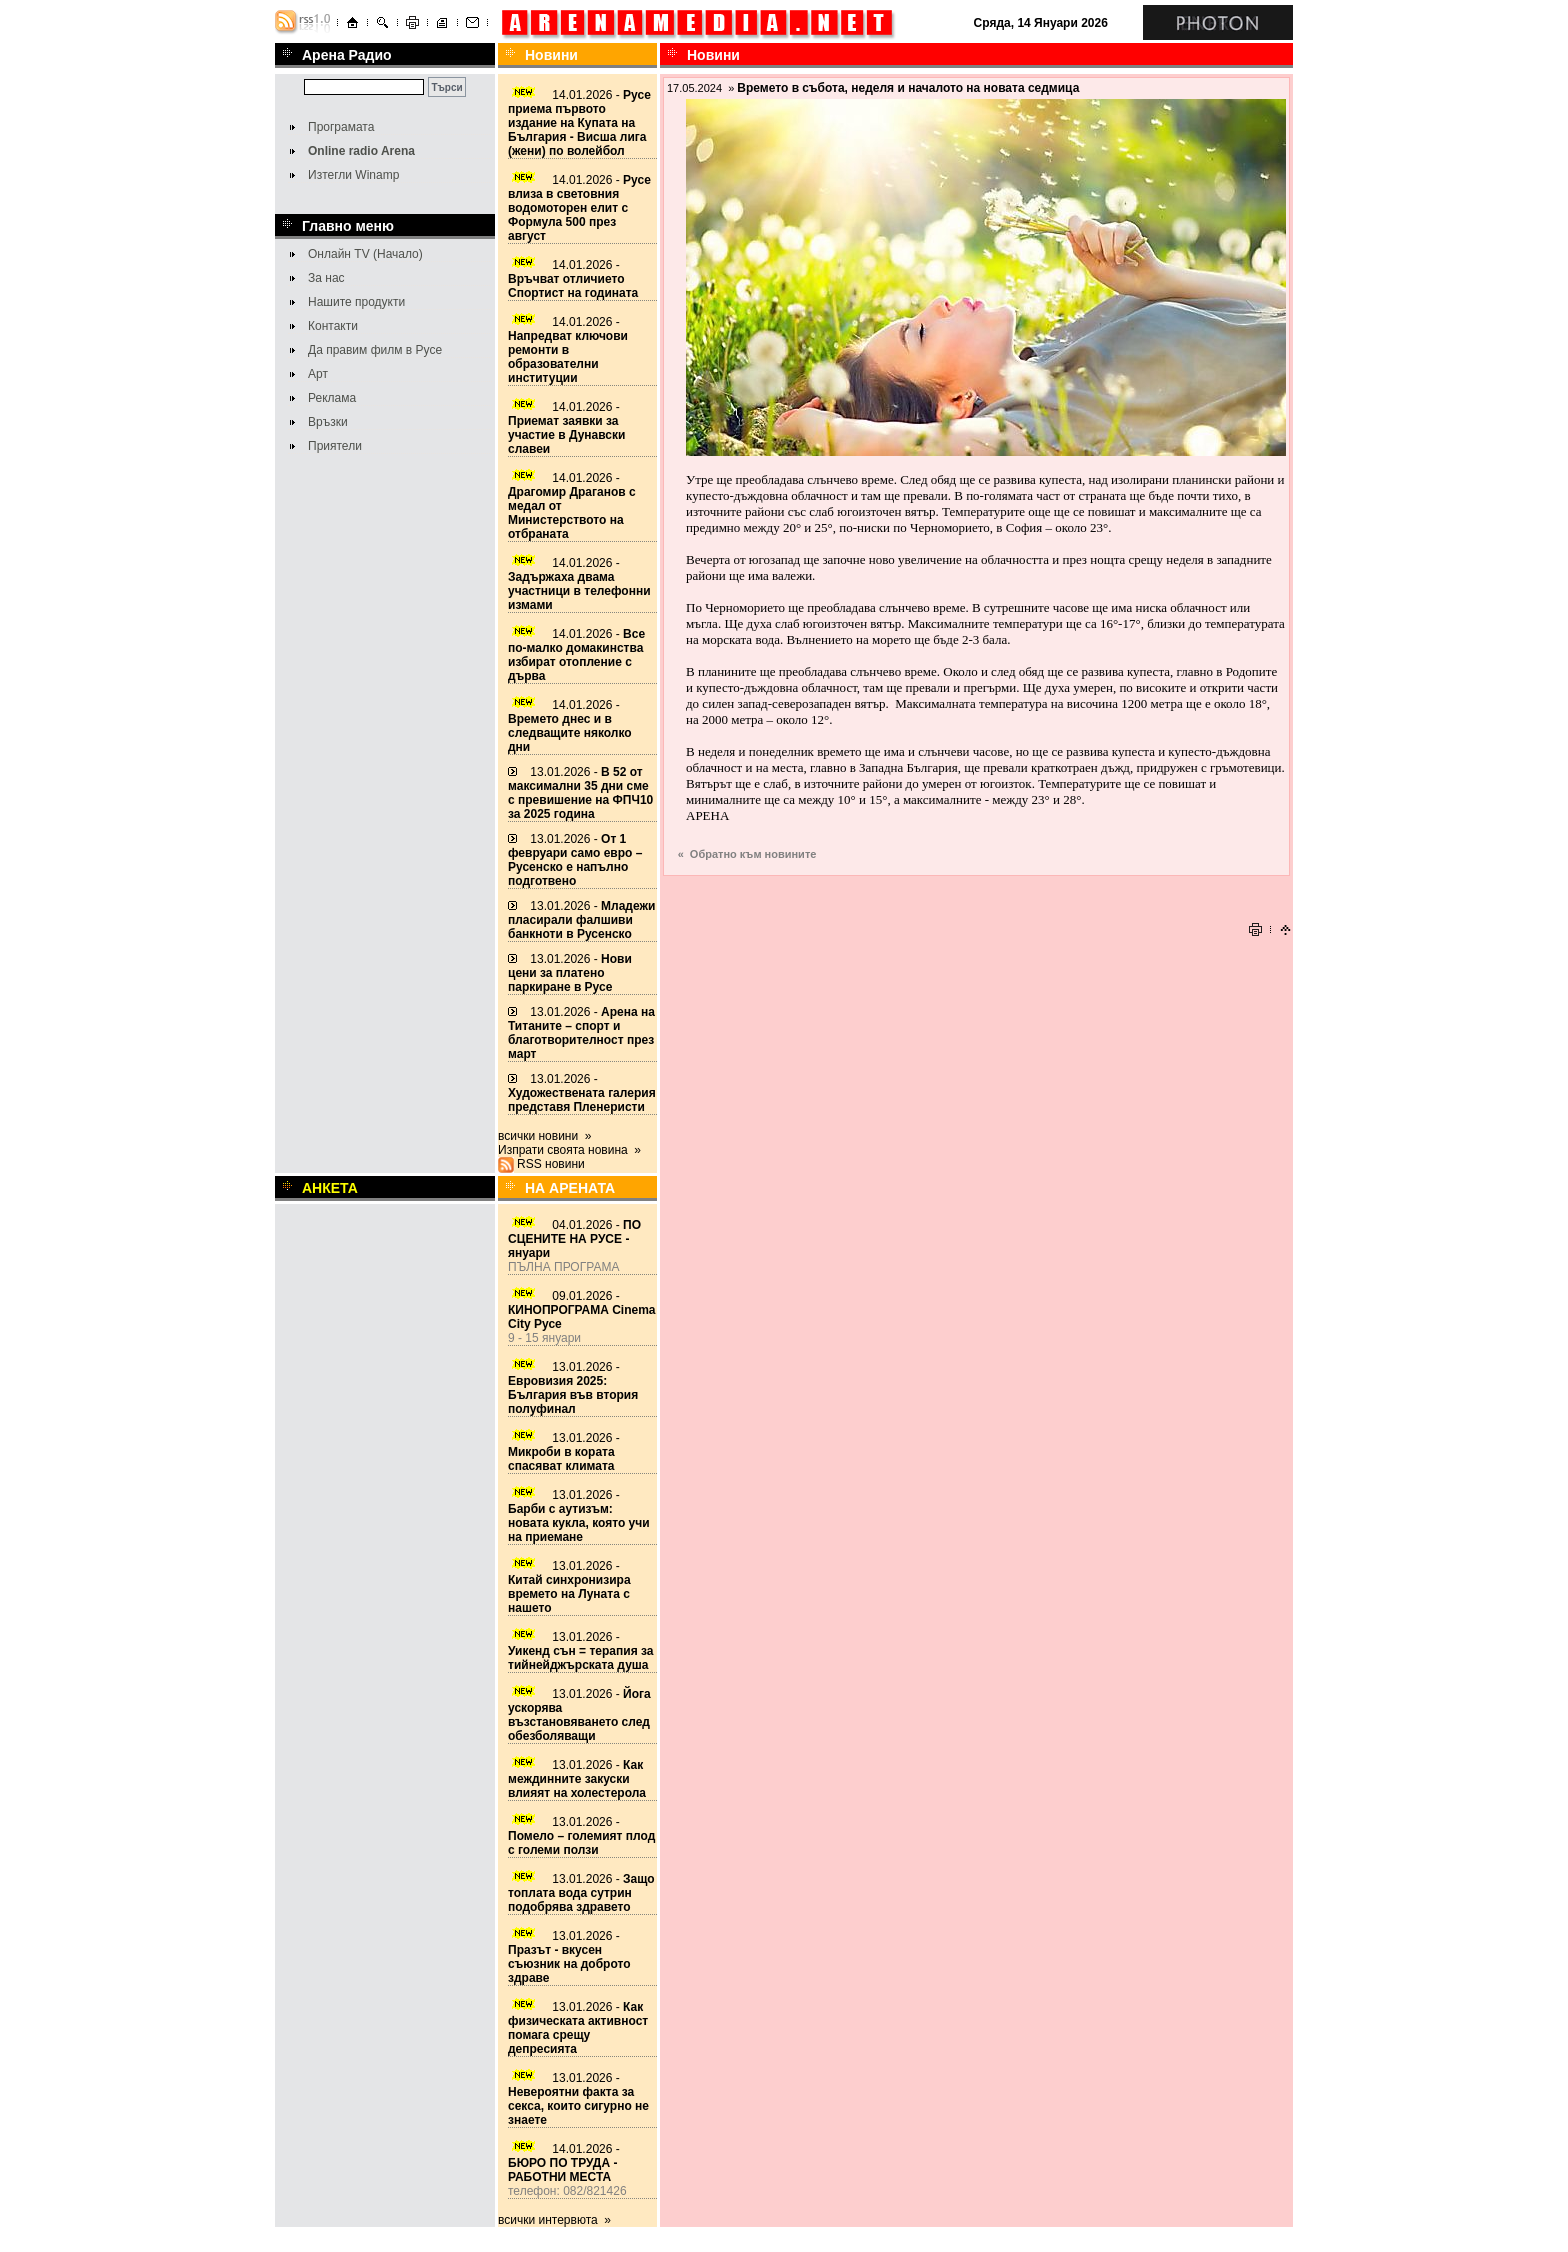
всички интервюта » (554, 2220)
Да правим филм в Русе (375, 350)
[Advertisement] (977, 886)
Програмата (341, 127)
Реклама (332, 398)
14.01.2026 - (579, 123)
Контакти (333, 326)
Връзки (328, 422)
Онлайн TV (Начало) (365, 254)
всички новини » (545, 1136)
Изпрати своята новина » (569, 1150)
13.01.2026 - (580, 793)
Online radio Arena (361, 151)
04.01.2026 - (574, 1239)
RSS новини (551, 1164)
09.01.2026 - (582, 1310)
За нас (326, 278)
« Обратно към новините (747, 854)
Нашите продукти (356, 302)
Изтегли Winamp (353, 175)
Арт (318, 374)
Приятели (335, 446)
